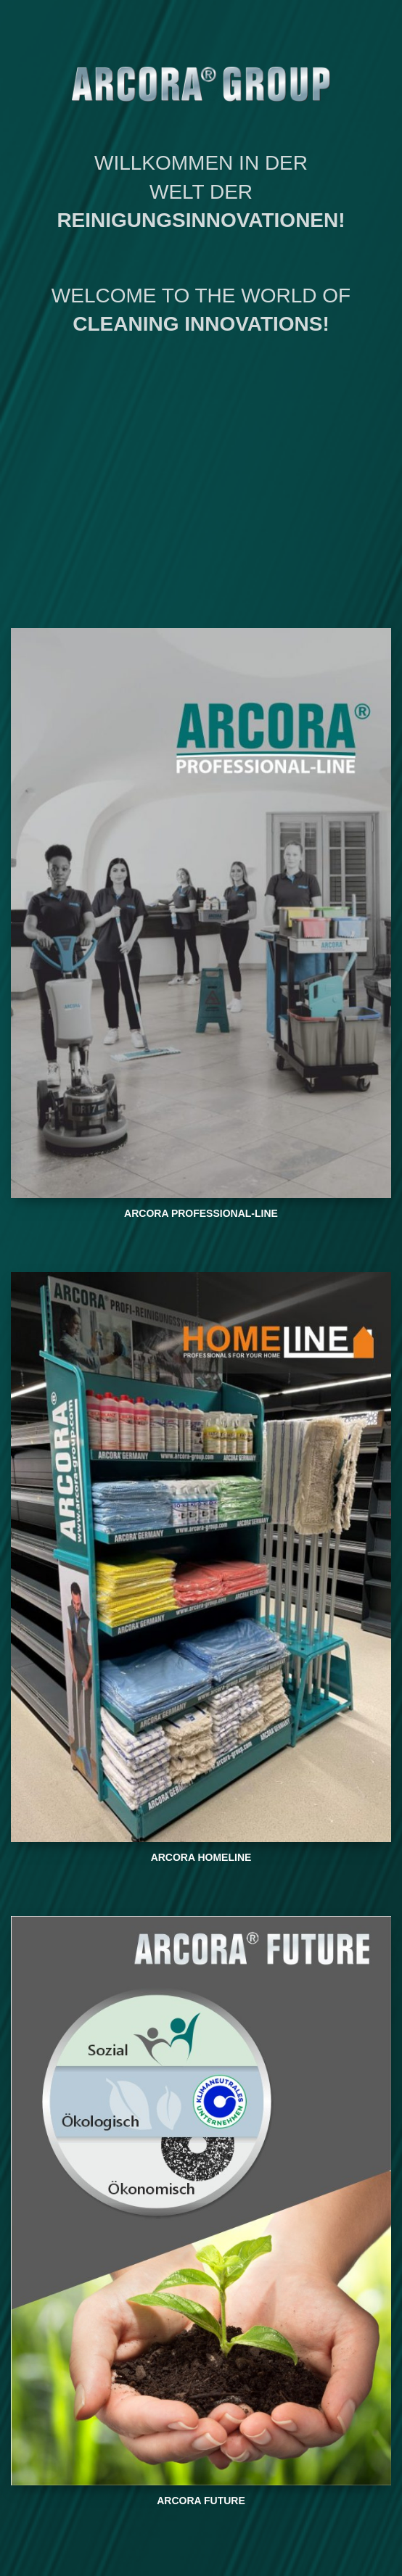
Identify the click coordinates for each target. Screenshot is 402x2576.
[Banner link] (201, 913)
